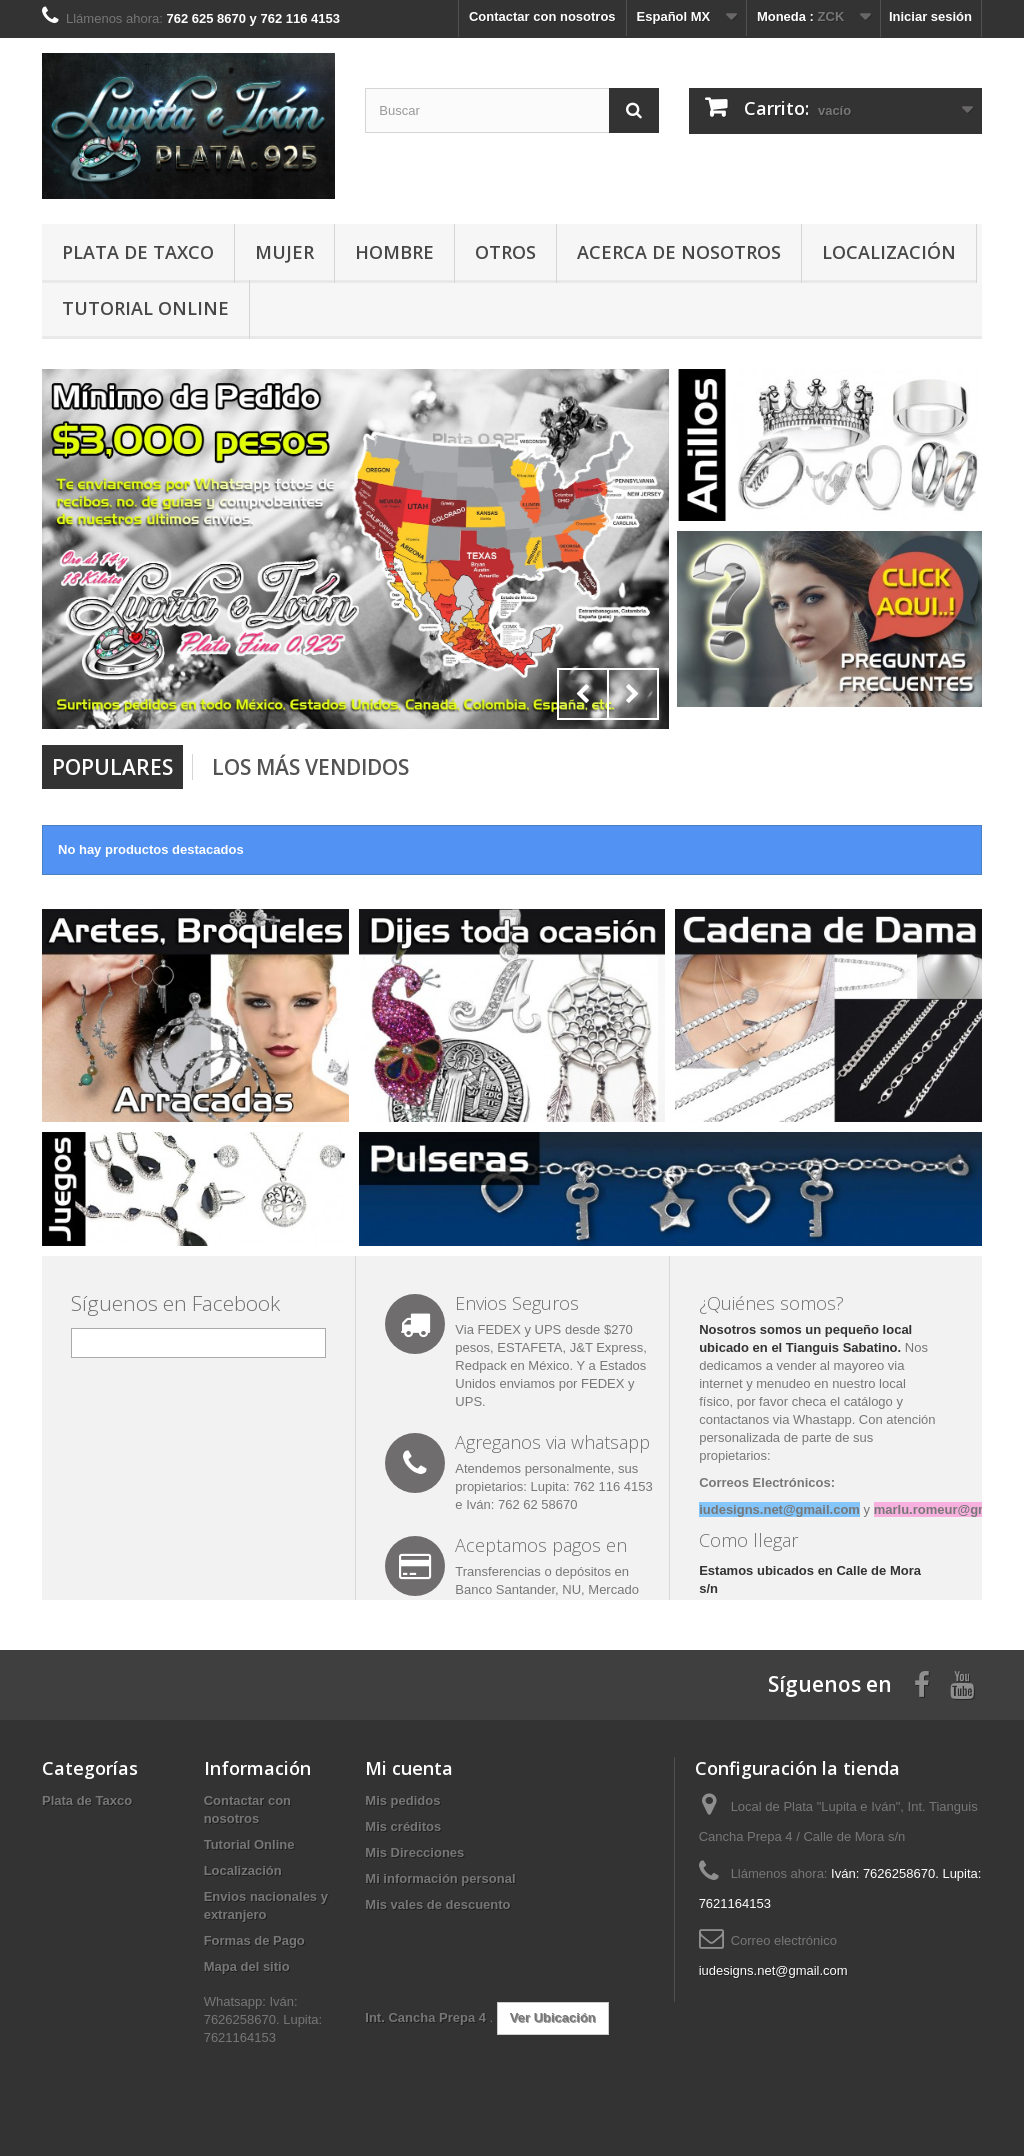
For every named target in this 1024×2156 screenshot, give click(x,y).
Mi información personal (440, 1878)
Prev (583, 694)
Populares (112, 767)
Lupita (547, 1486)
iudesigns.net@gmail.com (773, 1970)
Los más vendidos (310, 767)
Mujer (284, 252)
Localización (889, 252)
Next (633, 694)
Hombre (394, 252)
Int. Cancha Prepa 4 (427, 2017)
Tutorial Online (145, 308)
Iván (478, 1504)
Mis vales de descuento (437, 1904)
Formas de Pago (254, 1940)
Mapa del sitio (247, 1966)
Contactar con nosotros (542, 16)
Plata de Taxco (138, 252)
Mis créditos (403, 1826)
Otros (505, 252)
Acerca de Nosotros (679, 252)
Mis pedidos (402, 1800)
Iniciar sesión (930, 16)
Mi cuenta (409, 1768)
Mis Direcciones (414, 1852)
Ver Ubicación (553, 2017)
